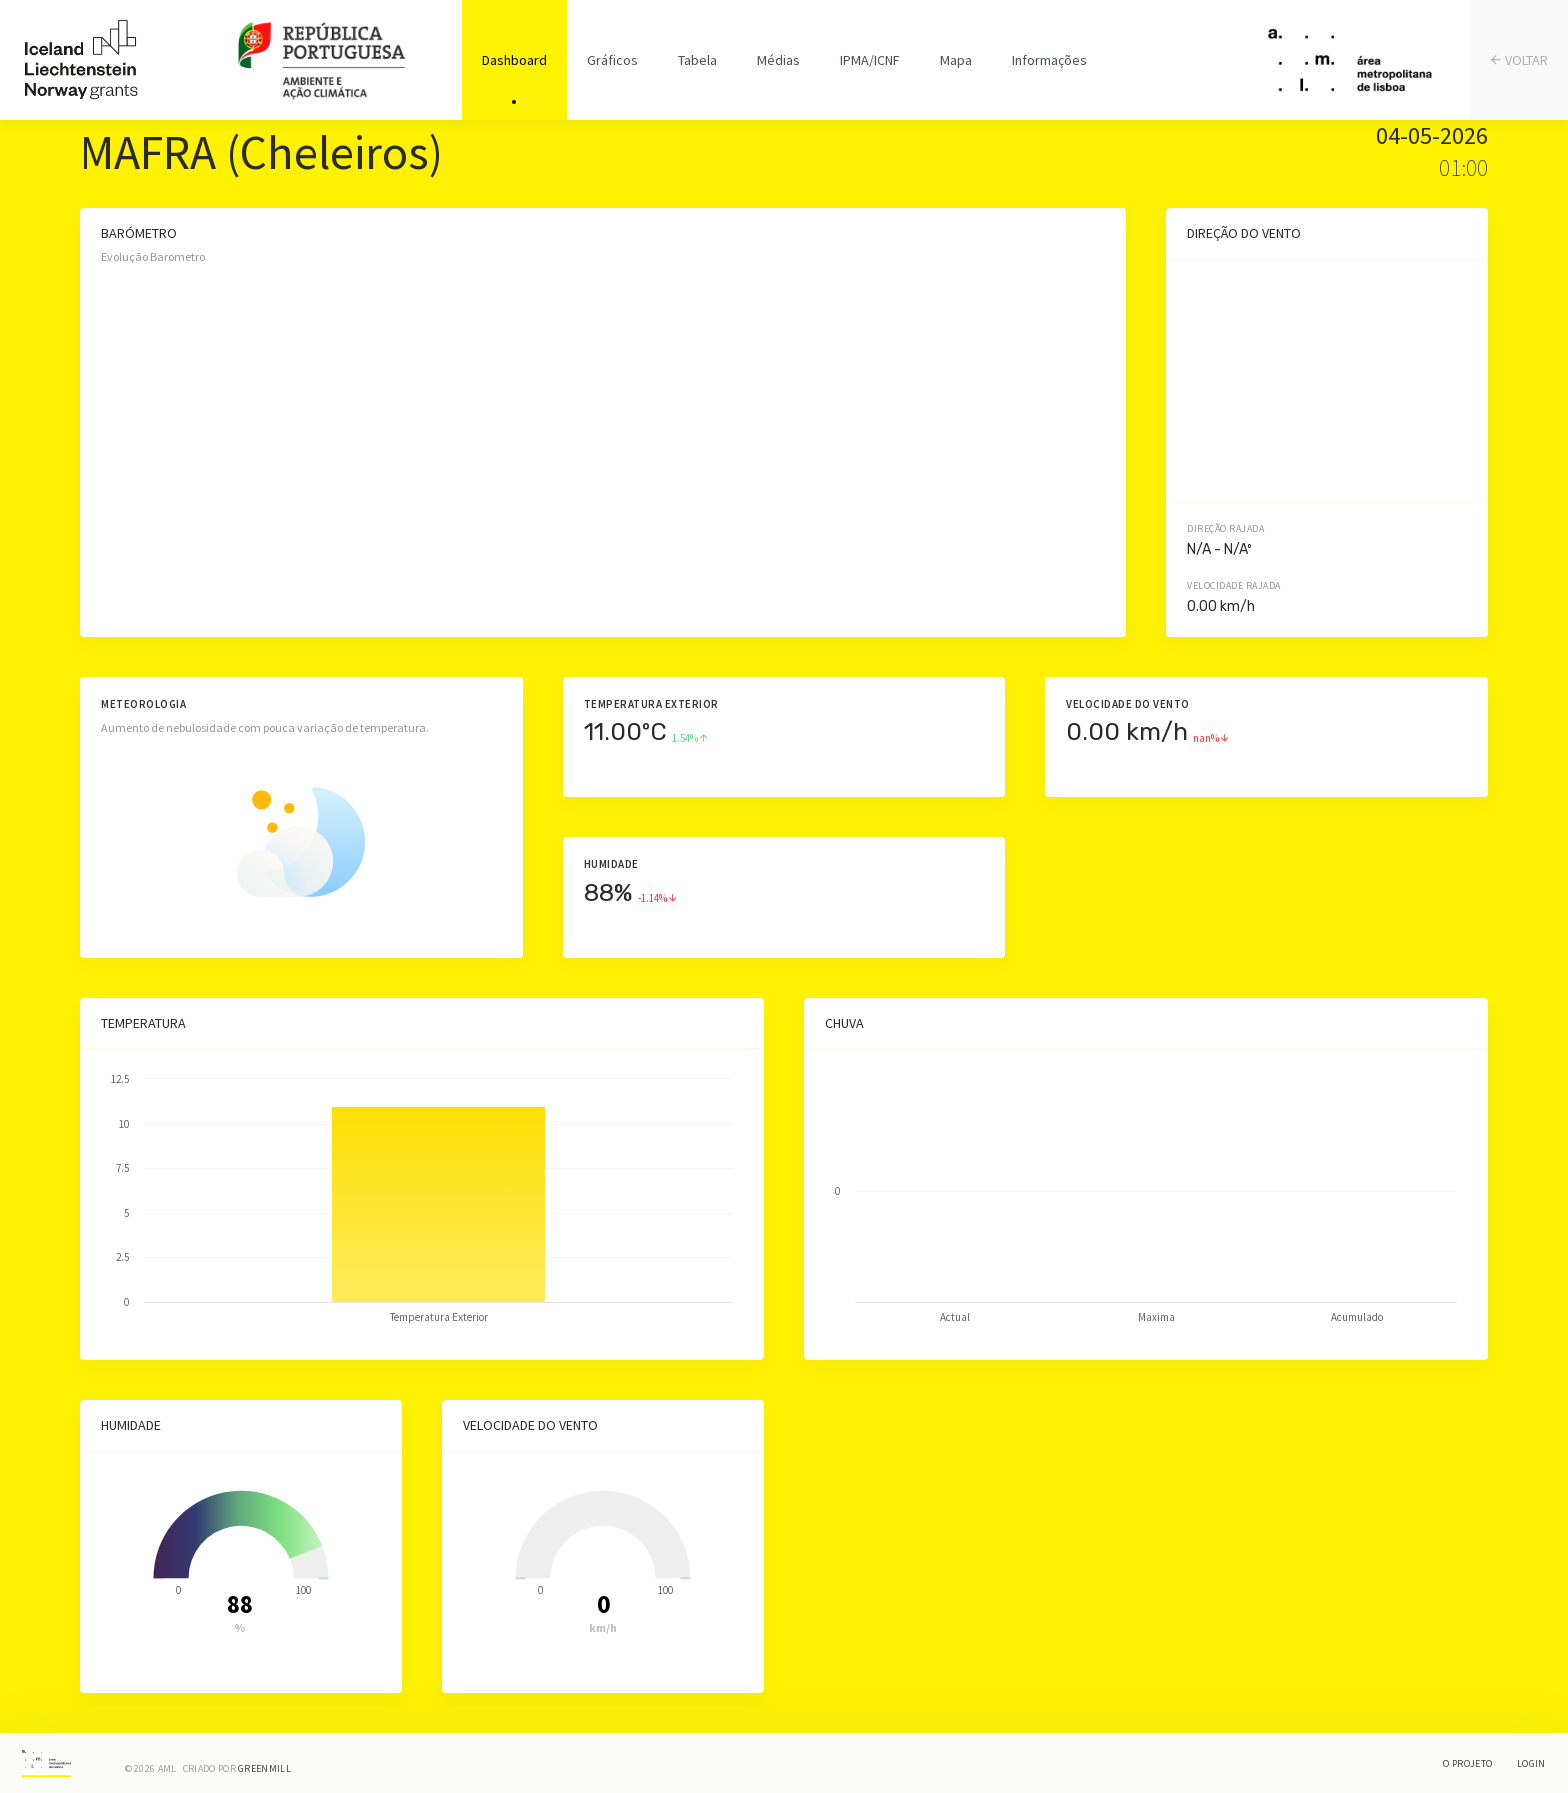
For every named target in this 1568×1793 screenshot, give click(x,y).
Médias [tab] (778, 60)
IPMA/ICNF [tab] (870, 60)
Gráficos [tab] (612, 60)
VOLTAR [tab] (1519, 60)
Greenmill (264, 1768)
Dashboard (514, 60)
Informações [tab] (1049, 60)
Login (1531, 1763)
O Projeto (1467, 1763)
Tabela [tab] (697, 60)
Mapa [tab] (956, 60)
